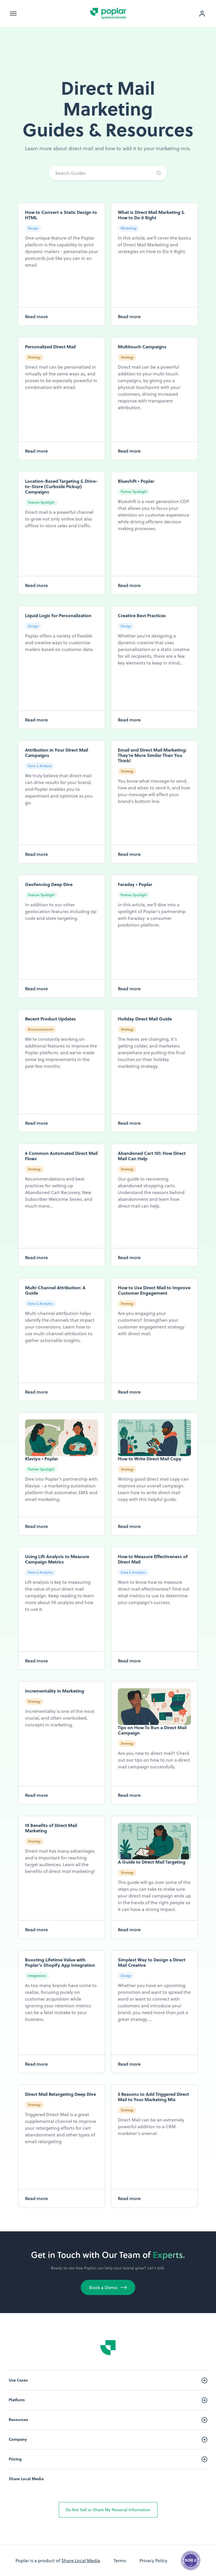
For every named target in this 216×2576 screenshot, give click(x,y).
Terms (120, 2560)
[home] (108, 13)
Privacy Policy (153, 2560)
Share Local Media (26, 2479)
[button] (10, 13)
